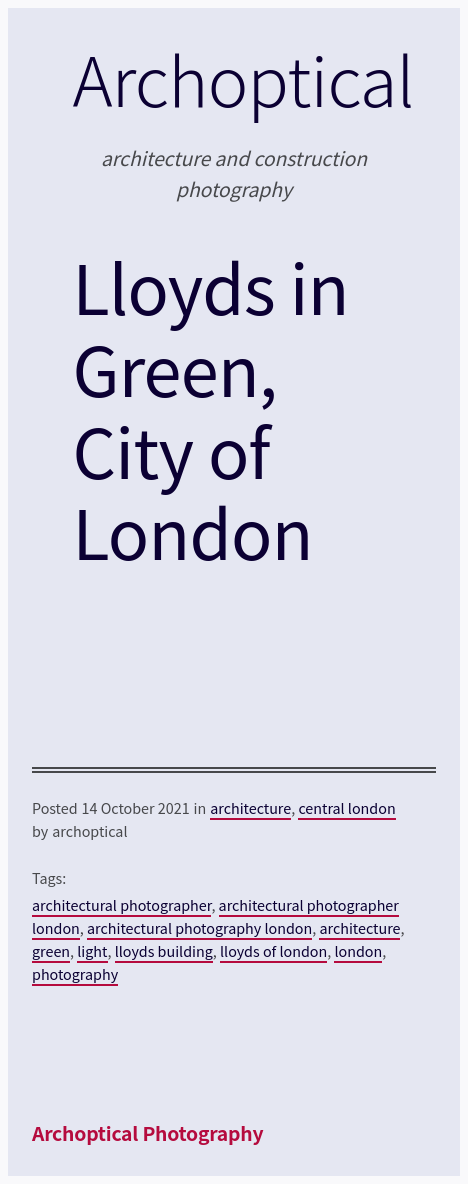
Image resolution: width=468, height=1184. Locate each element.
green (51, 950)
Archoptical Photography (147, 1133)
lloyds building (164, 950)
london (358, 950)
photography (75, 973)
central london (346, 807)
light (92, 950)
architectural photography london (199, 927)
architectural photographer (121, 904)
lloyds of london (273, 950)
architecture (250, 807)
